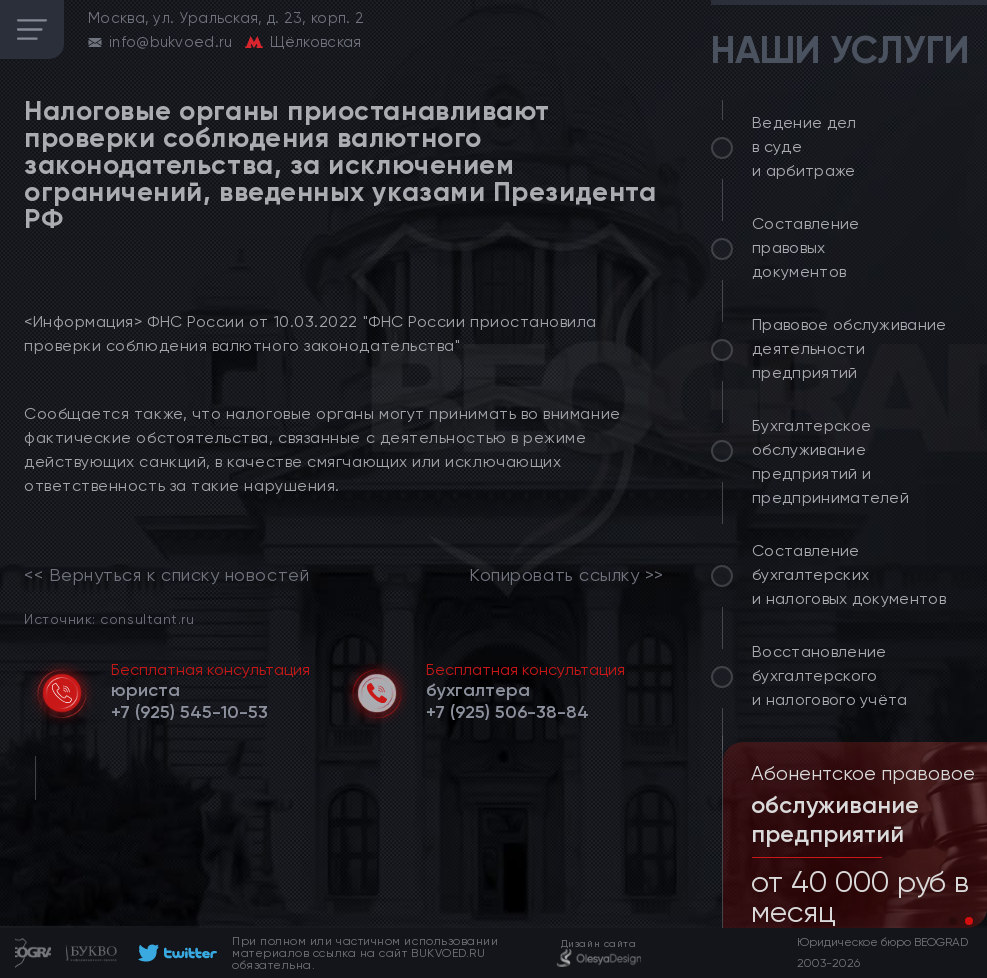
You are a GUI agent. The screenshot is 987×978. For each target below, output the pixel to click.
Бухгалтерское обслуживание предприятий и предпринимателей (830, 461)
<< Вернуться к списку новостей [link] (166, 575)
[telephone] (189, 712)
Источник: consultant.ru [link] (109, 618)
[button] (953, 921)
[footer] (174, 953)
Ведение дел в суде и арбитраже (804, 146)
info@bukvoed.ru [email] (171, 42)
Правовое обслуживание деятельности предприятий (849, 348)
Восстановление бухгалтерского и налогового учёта (830, 675)
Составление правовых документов (806, 247)
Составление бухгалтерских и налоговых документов (849, 574)
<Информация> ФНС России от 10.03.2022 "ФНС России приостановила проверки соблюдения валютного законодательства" (310, 333)
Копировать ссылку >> (566, 575)
